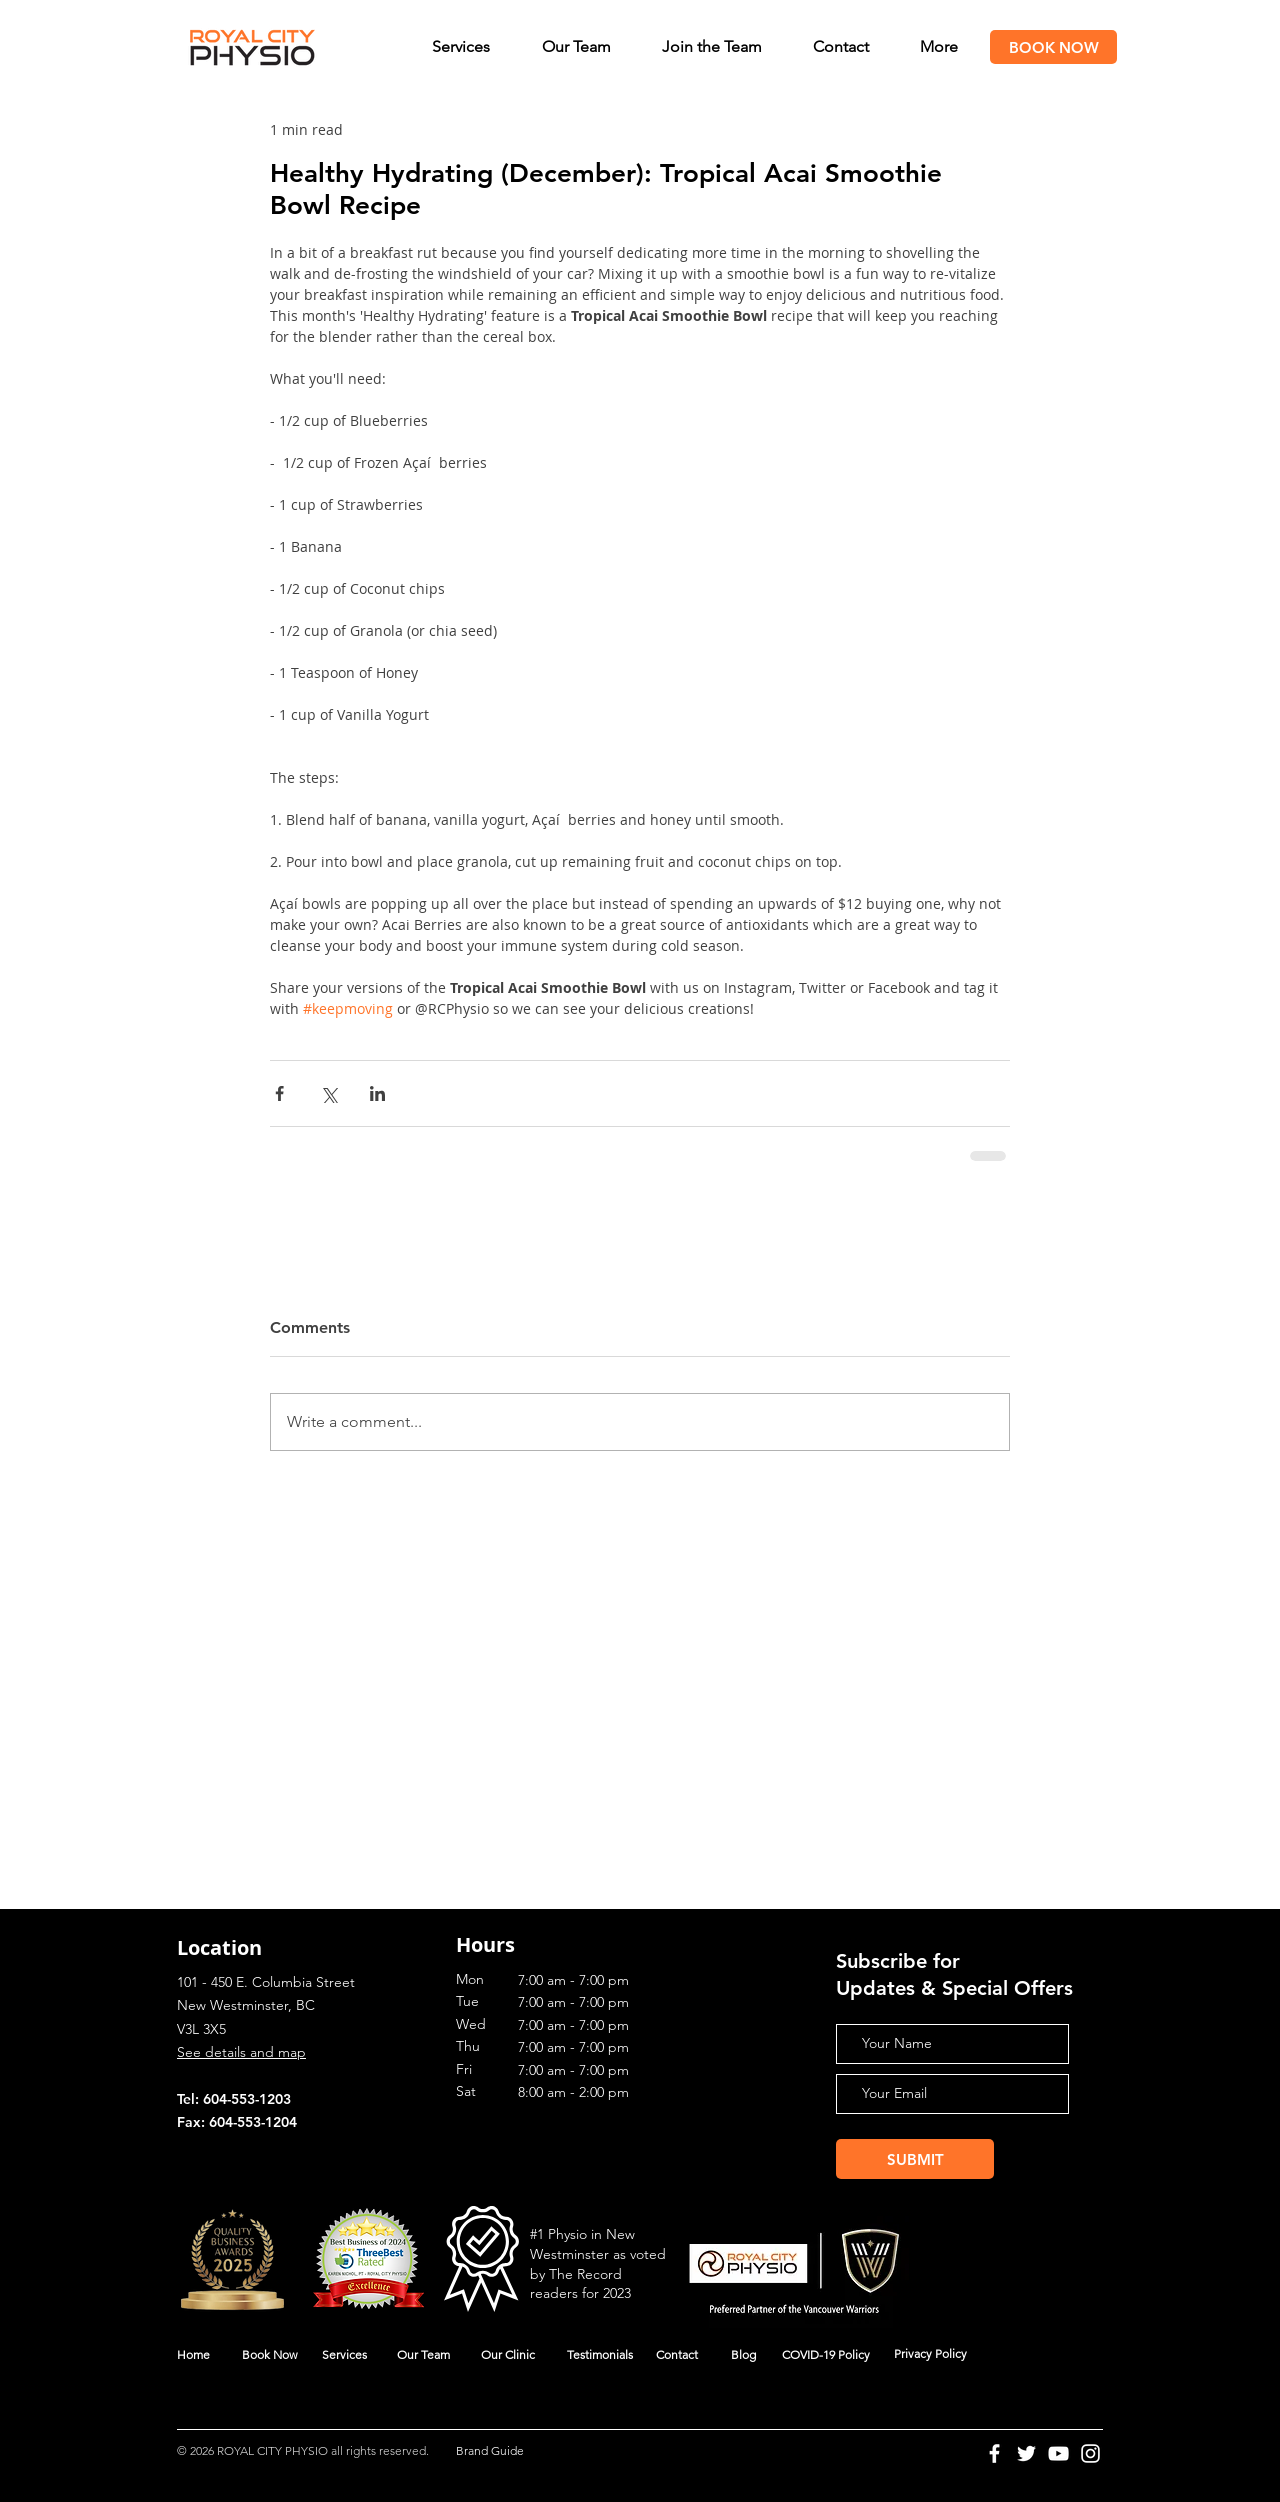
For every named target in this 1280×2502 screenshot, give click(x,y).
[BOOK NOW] (1053, 47)
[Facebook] (994, 2453)
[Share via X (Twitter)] (328, 1093)
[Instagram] (1090, 2453)
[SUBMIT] (915, 2159)
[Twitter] (1026, 2453)
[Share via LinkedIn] (377, 1093)
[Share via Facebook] (279, 1093)
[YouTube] (1058, 2453)
